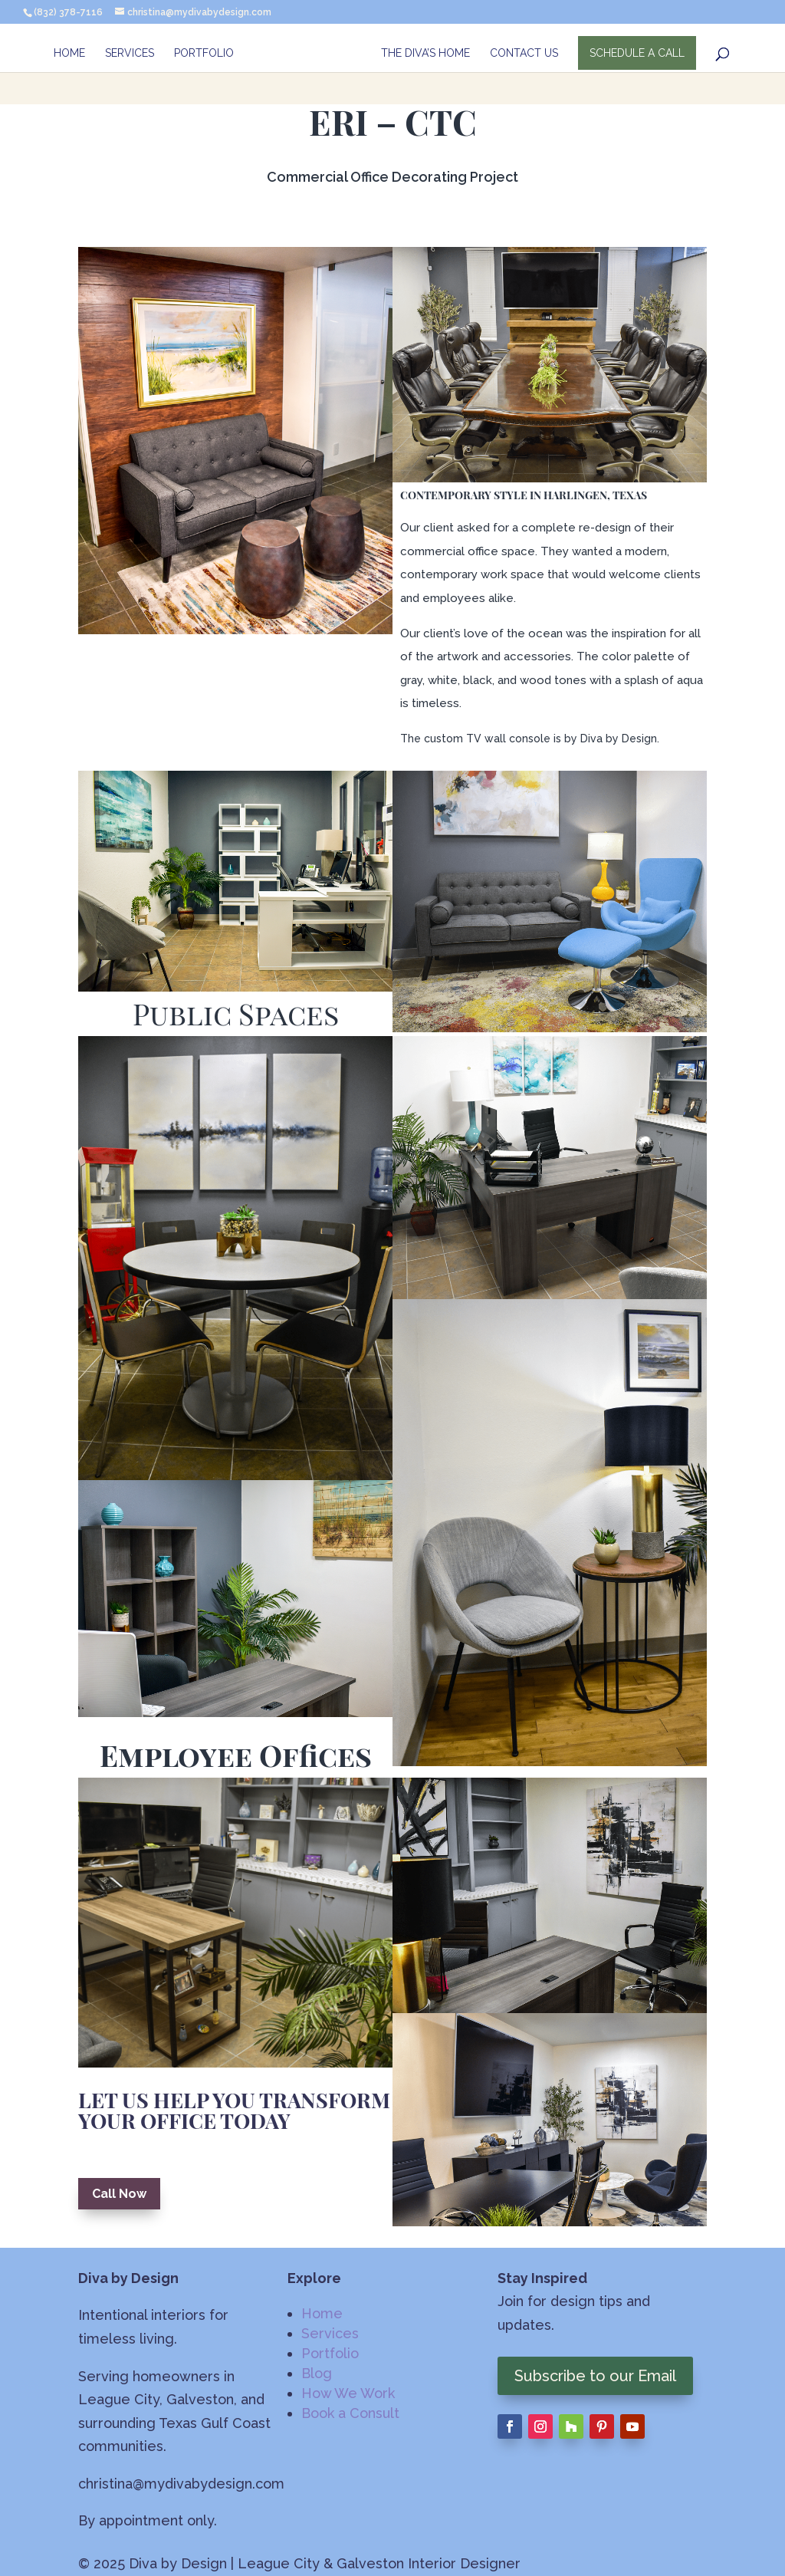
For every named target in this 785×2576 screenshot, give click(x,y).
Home (68, 54)
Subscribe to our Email (595, 2376)
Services (128, 54)
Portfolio (203, 54)
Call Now (119, 2193)
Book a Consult (350, 2413)
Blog (316, 2373)
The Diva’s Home (426, 54)
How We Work (348, 2393)
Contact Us (525, 54)
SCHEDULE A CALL (637, 54)
